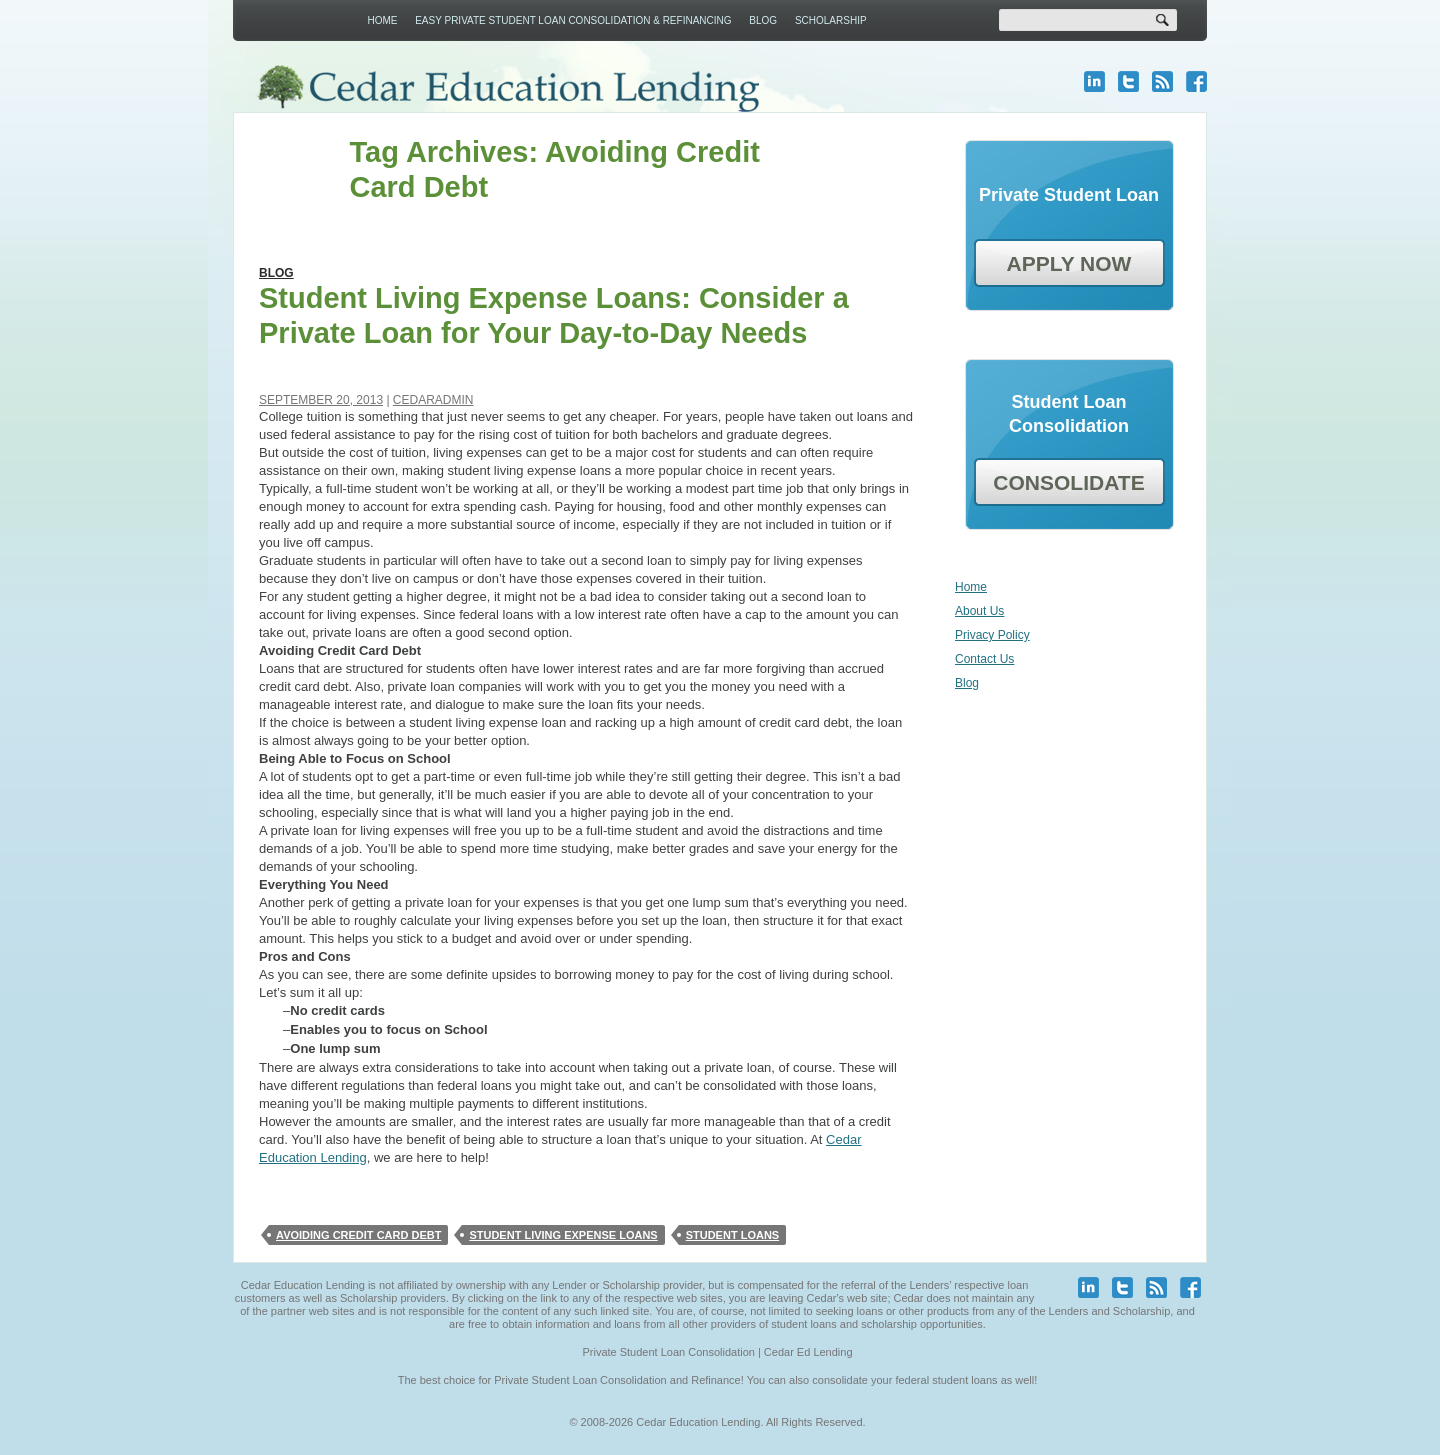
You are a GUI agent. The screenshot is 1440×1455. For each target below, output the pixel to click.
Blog (763, 20)
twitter (1128, 81)
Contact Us (984, 659)
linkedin (1094, 81)
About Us (979, 611)
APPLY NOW (1069, 263)
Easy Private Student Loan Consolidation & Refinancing (573, 20)
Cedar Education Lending (507, 88)
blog (1162, 81)
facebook (1196, 81)
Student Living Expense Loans (563, 1235)
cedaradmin (433, 400)
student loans (733, 1235)
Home (382, 20)
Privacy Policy (992, 635)
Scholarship (831, 20)
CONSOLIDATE (1068, 482)
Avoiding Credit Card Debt (358, 1235)
